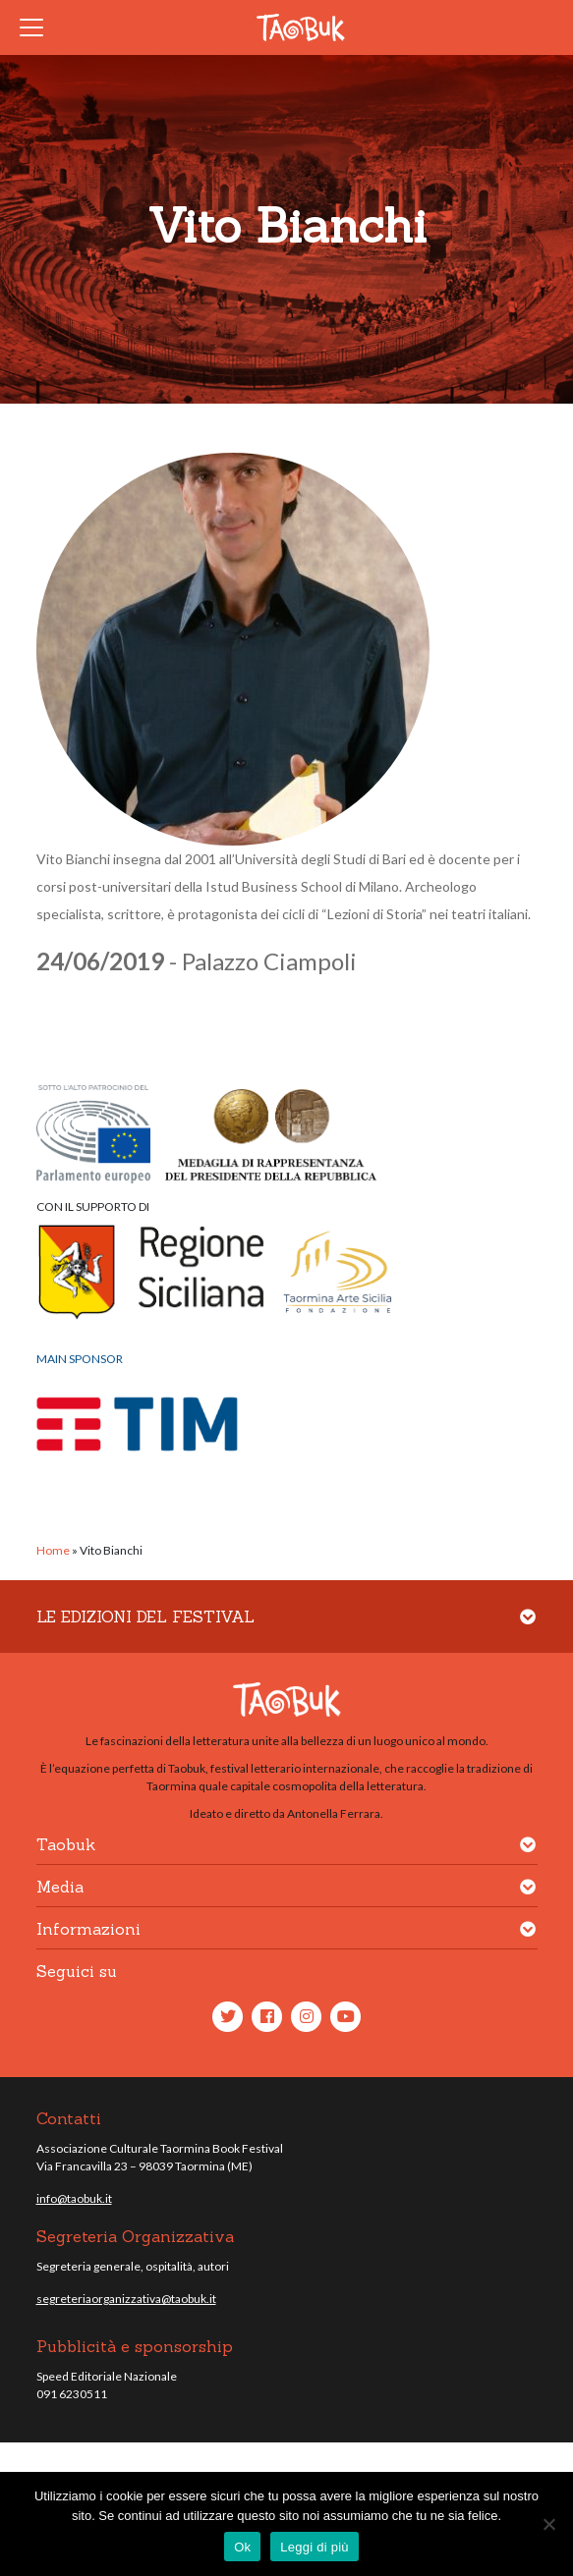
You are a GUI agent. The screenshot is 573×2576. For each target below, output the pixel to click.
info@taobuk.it (74, 2198)
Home (53, 1550)
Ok (242, 2547)
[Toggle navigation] (37, 27)
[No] (548, 2524)
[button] (528, 1629)
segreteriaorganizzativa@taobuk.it (126, 2298)
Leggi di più (314, 2547)
